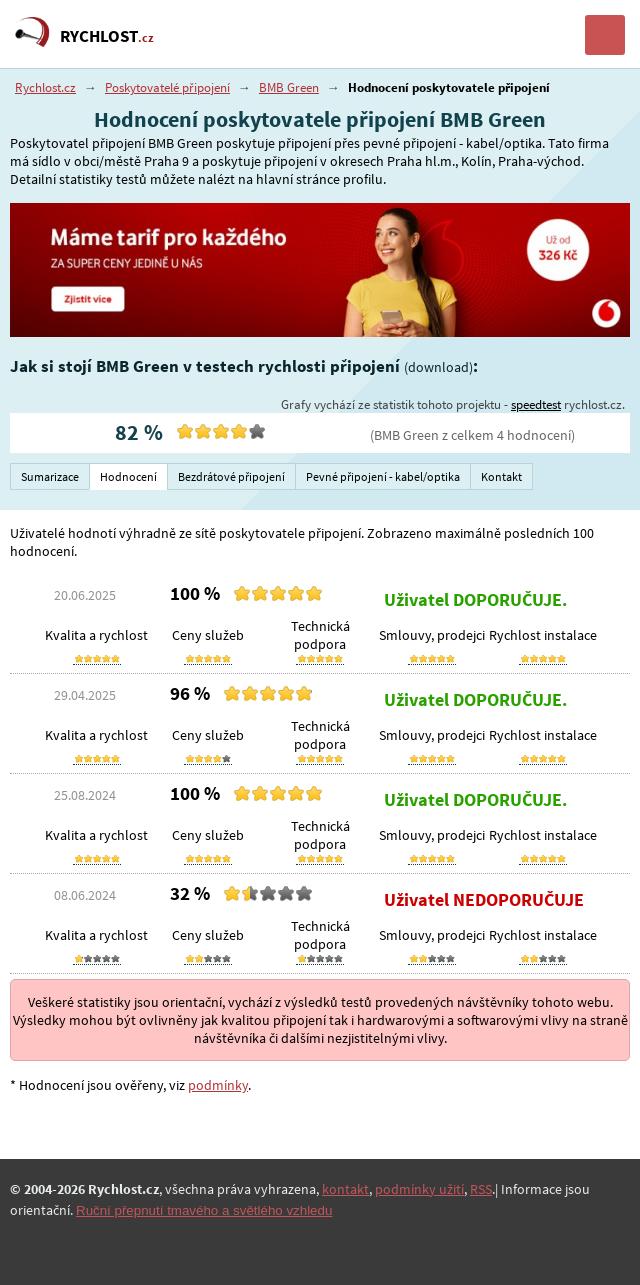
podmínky (218, 1085)
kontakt (345, 1189)
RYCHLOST (107, 36)
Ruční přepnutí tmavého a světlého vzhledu (204, 1210)
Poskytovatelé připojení (167, 87)
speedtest (536, 404)
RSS (481, 1189)
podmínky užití (419, 1189)
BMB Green (289, 87)
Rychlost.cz (45, 87)
